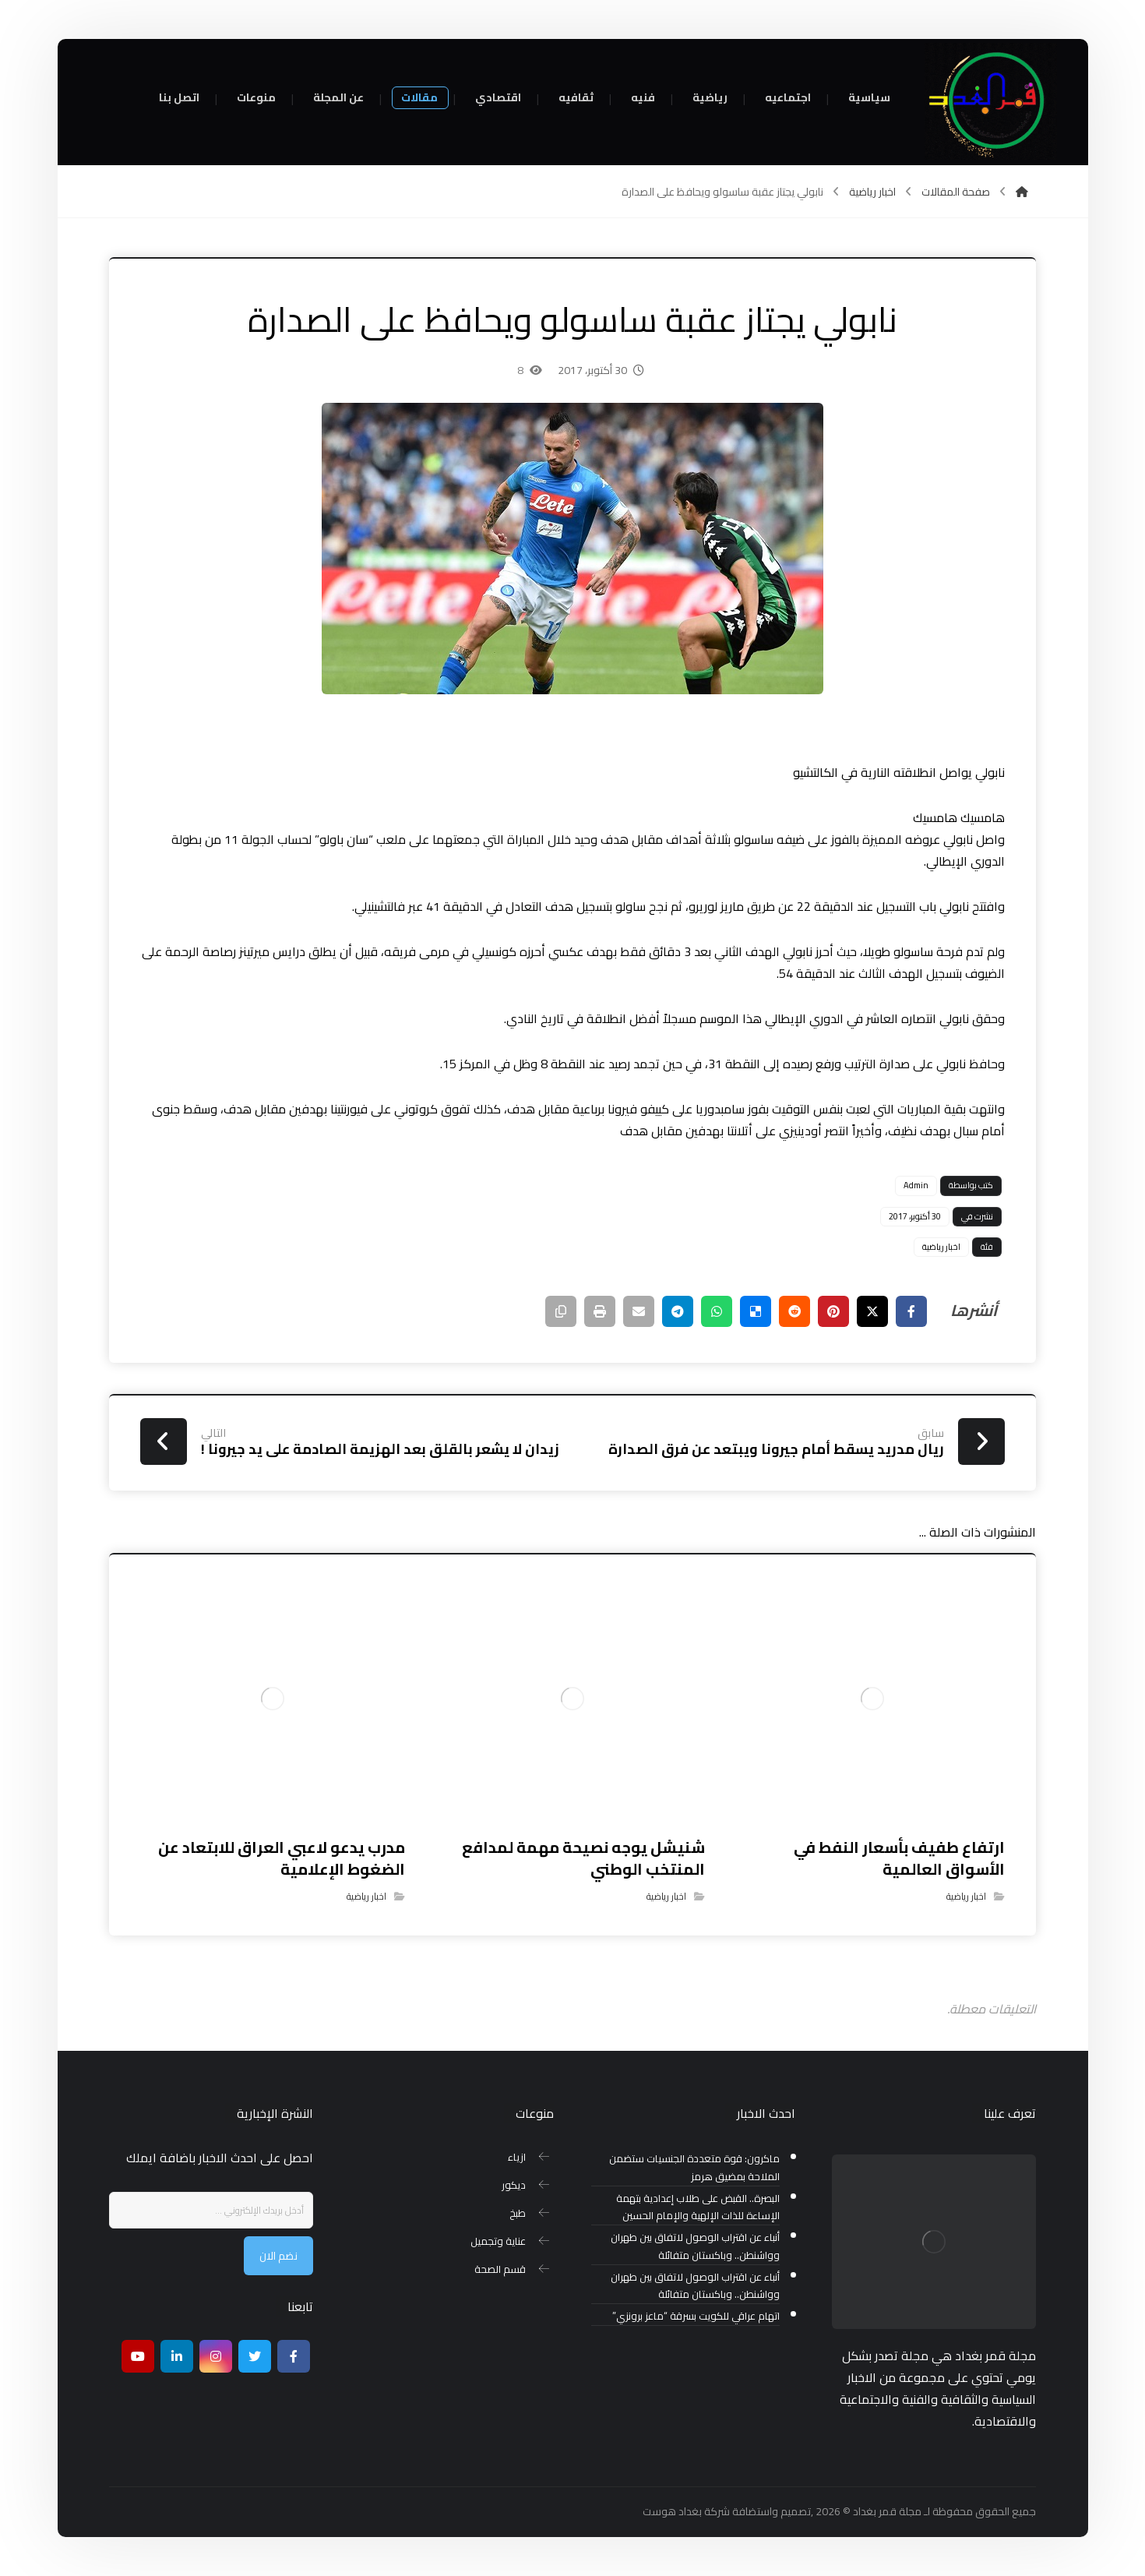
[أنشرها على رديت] (794, 1311)
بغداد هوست (672, 2511)
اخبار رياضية (941, 1246)
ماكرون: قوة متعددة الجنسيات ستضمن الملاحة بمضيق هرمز (694, 2168)
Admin (916, 1185)
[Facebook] (293, 2356)
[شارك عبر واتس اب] (716, 1311)
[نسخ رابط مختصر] (560, 1311)
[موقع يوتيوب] (138, 2356)
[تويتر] (254, 2356)
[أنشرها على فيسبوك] (911, 1311)
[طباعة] (599, 1311)
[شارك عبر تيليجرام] (677, 1311)
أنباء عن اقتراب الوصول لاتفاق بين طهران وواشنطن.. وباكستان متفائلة (695, 2246)
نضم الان (278, 2256)
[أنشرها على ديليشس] (755, 1311)
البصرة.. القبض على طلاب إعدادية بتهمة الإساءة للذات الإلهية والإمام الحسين (698, 2207)
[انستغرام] (215, 2356)
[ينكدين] (176, 2356)
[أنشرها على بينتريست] (833, 1311)
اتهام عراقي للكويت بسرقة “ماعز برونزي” (696, 2316)
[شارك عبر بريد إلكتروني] (638, 1311)
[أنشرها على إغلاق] (872, 1311)
